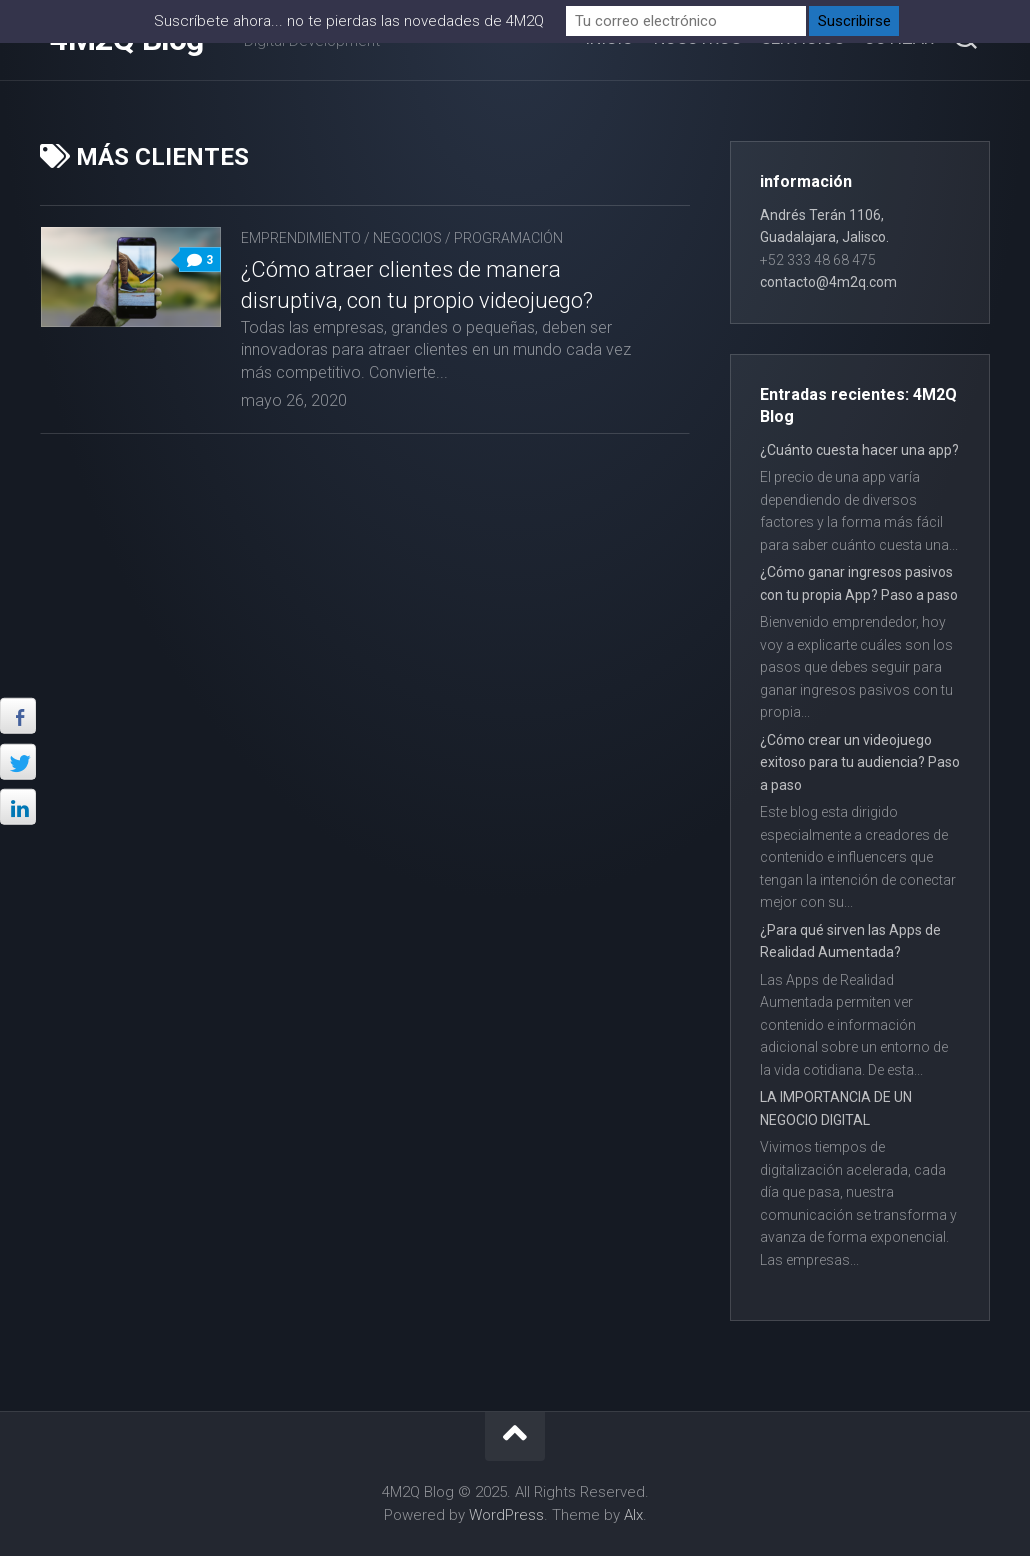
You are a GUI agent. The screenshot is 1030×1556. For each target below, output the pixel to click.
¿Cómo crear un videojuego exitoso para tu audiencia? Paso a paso (860, 762)
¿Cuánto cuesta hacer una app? (859, 450)
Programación (508, 238)
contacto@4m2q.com (828, 282)
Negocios (407, 238)
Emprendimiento (301, 238)
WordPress (506, 1515)
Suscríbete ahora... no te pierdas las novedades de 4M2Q (349, 21)
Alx (633, 1515)
